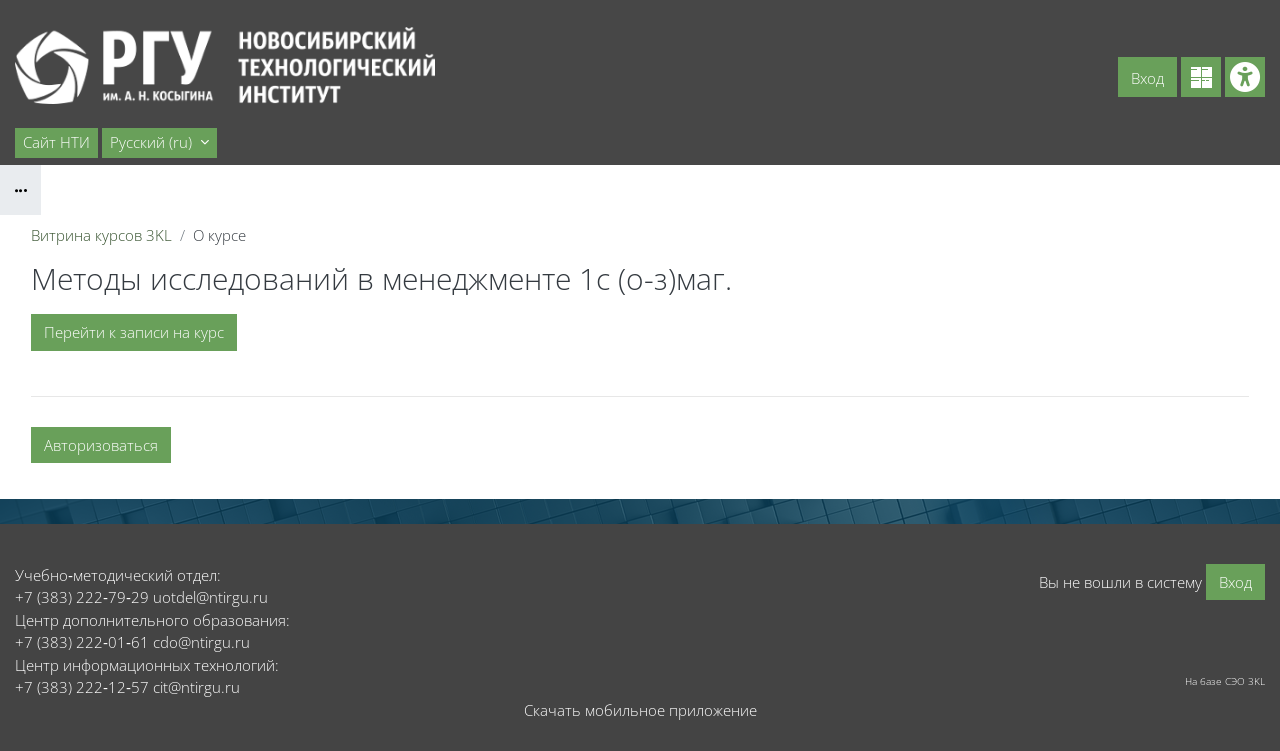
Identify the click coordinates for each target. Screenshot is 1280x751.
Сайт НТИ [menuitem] (56, 142)
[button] (159, 143)
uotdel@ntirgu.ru (210, 597)
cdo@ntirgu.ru (201, 642)
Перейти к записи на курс (134, 332)
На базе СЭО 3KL (1225, 681)
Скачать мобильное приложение (640, 710)
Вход (1147, 78)
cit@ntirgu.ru (196, 687)
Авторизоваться (101, 445)
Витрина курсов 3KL (101, 235)
